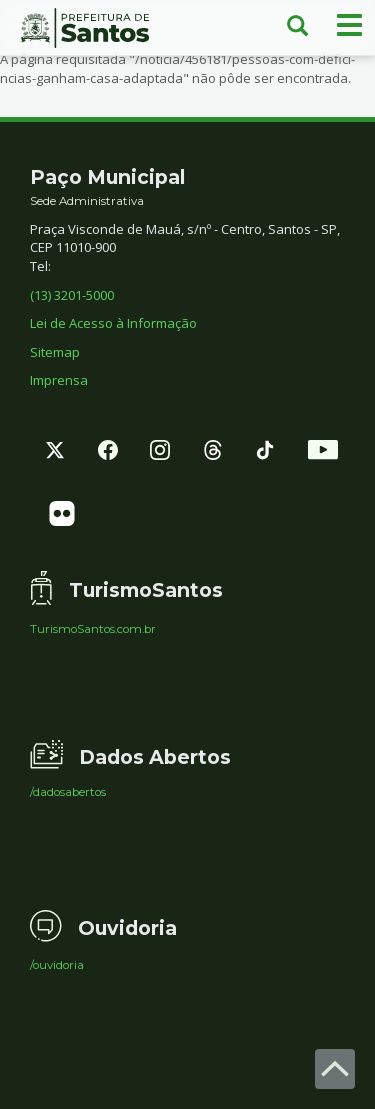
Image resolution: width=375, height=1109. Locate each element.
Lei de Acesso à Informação (113, 323)
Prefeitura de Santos (94, 28)
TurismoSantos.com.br (93, 630)
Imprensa (59, 380)
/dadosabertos (68, 793)
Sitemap (55, 352)
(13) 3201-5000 (72, 295)
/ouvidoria (57, 966)
